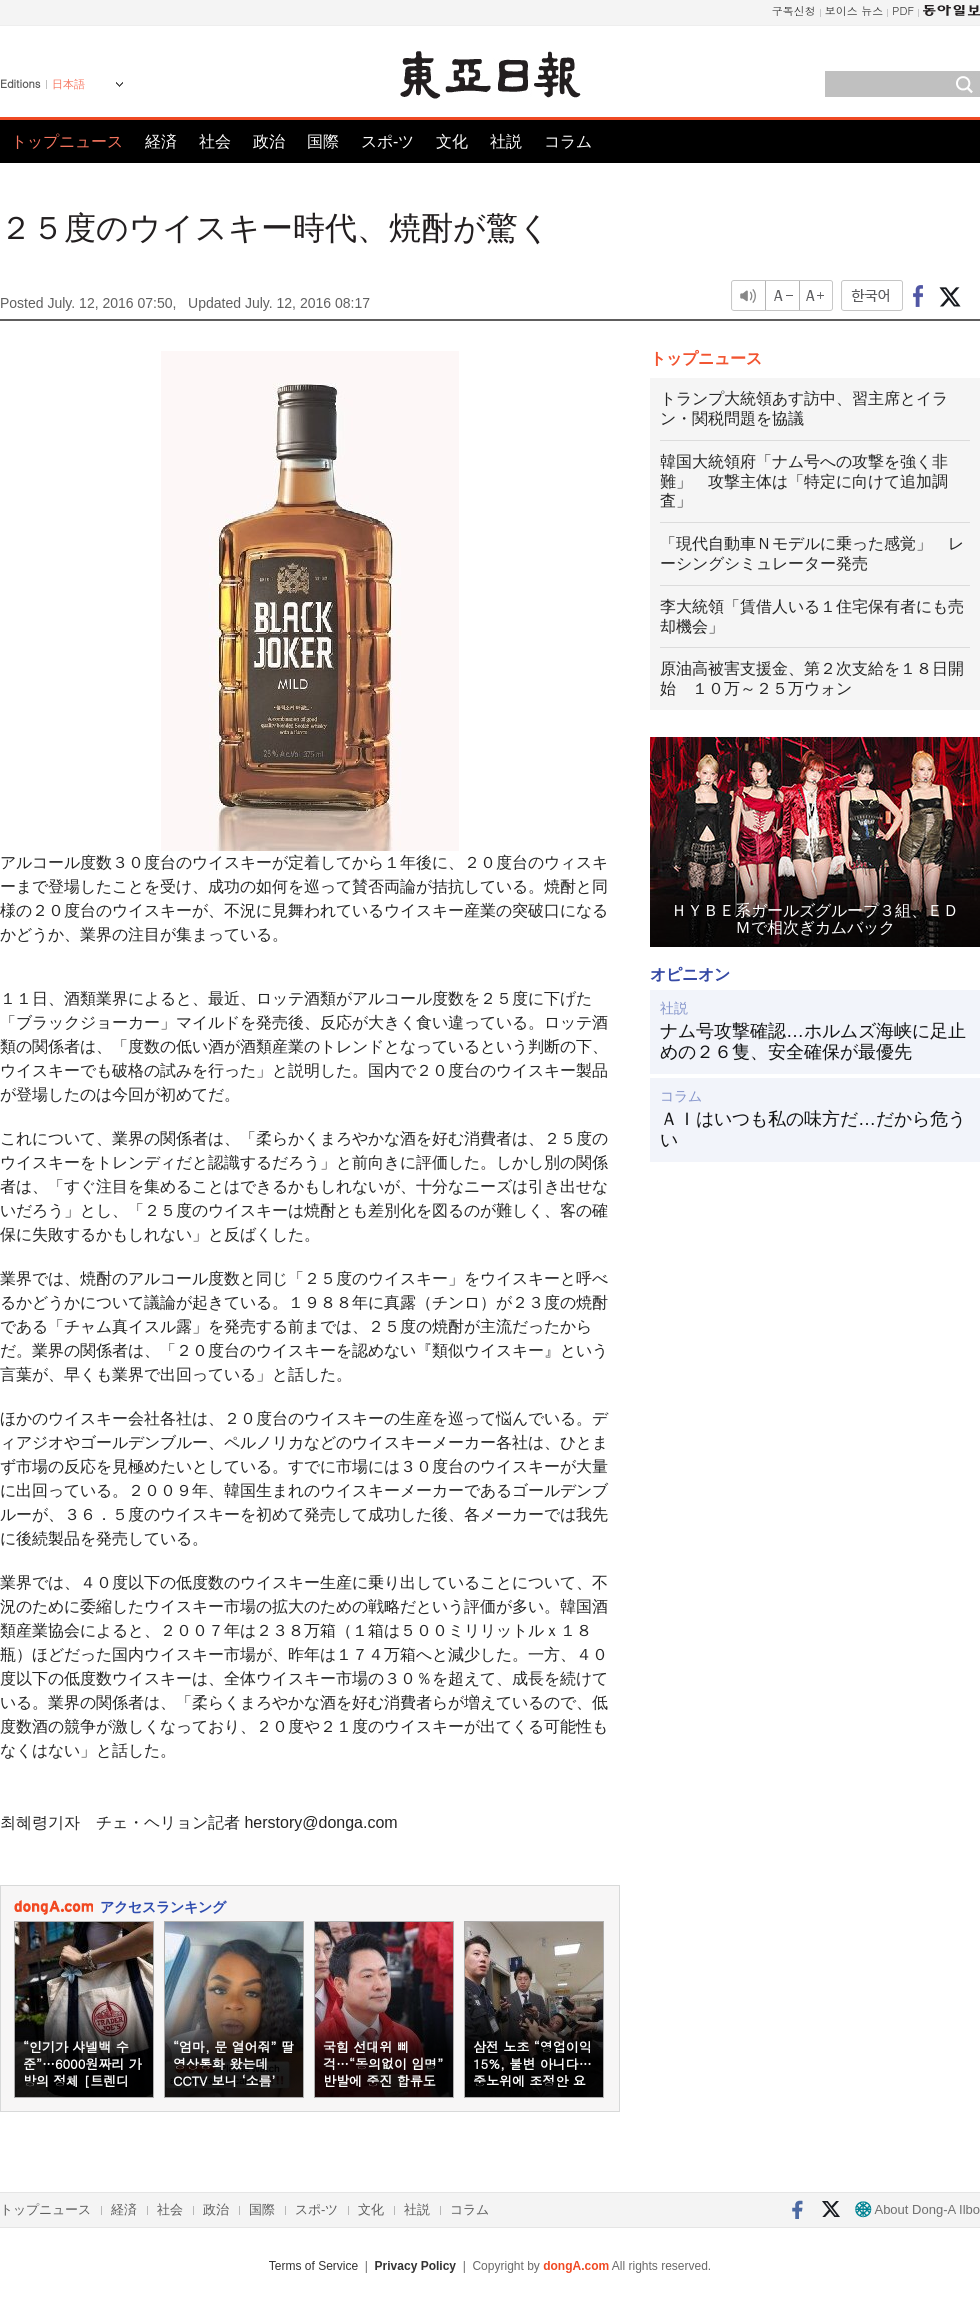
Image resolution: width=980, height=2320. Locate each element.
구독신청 (794, 10)
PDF (903, 10)
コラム (568, 141)
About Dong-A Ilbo (917, 2209)
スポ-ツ (387, 141)
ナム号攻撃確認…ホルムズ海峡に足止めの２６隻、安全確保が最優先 (813, 1042)
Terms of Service (313, 2266)
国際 (323, 141)
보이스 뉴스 (854, 10)
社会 (215, 141)
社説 (506, 141)
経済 (161, 141)
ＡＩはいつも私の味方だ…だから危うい (813, 1130)
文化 (452, 141)
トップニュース (67, 141)
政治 (269, 141)
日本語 (68, 84)
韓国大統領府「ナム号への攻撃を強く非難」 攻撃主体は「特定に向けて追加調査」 (804, 481)
